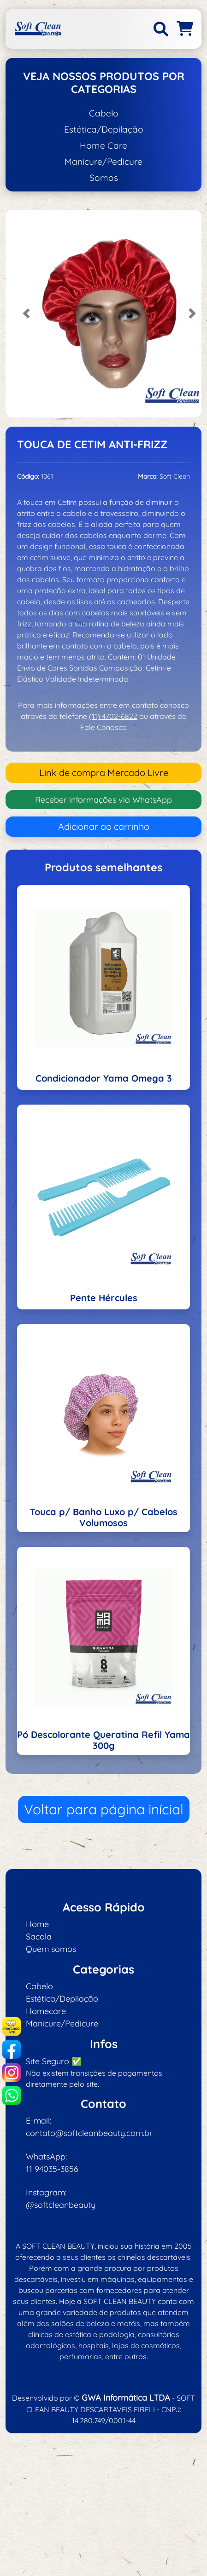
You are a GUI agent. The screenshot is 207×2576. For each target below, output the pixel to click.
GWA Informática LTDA (126, 2397)
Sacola (39, 1936)
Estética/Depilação (103, 129)
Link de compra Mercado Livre (103, 772)
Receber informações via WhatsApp (103, 799)
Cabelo (103, 113)
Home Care (103, 145)
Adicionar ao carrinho (103, 826)
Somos (103, 177)
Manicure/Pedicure (103, 161)
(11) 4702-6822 (113, 716)
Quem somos (51, 1949)
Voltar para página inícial (103, 1809)
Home (37, 1924)
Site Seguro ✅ (54, 2061)
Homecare (46, 2011)
